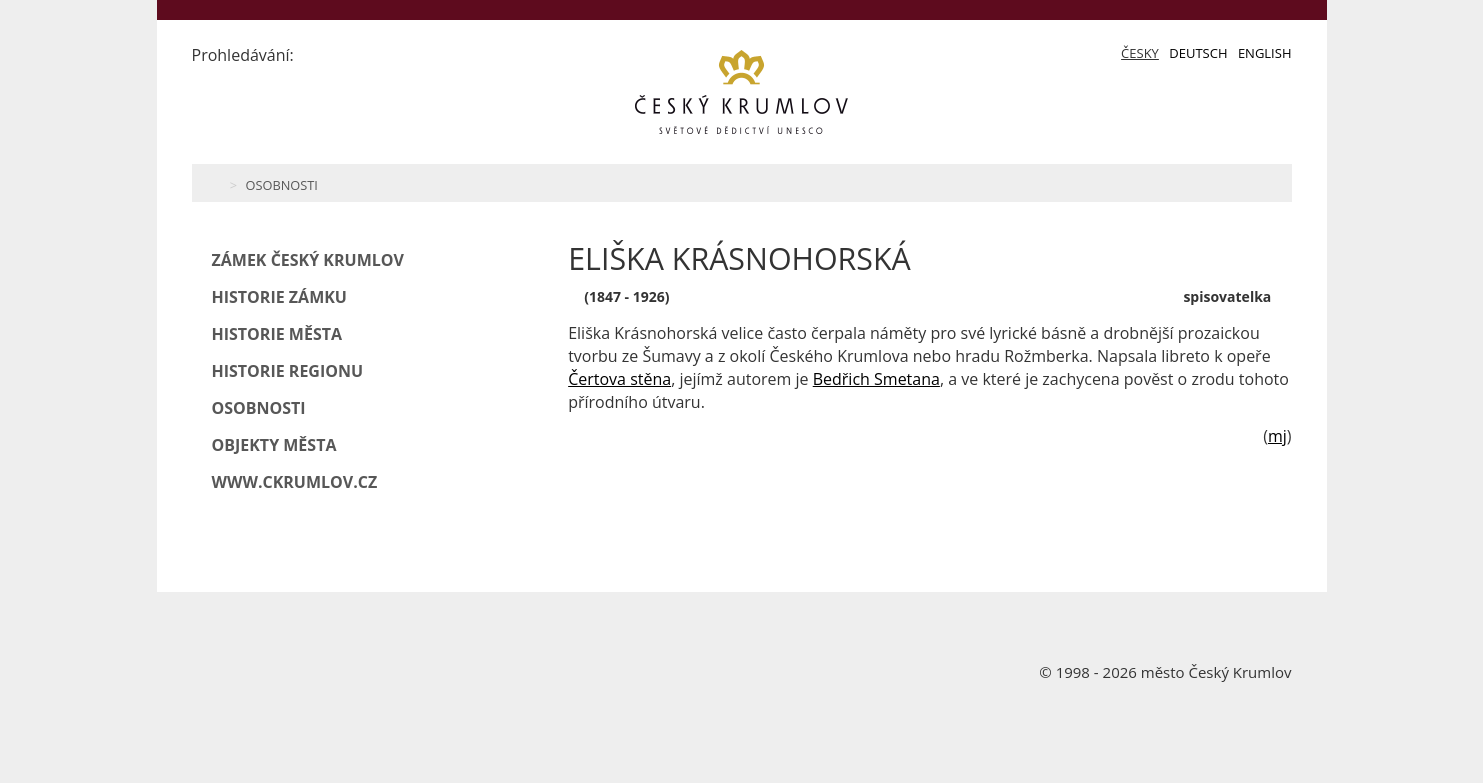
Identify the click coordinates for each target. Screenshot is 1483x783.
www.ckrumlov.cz (295, 482)
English (1265, 53)
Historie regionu (288, 371)
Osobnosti (281, 185)
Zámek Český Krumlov (308, 260)
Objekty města (274, 445)
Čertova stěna (619, 379)
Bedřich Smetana (876, 379)
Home (214, 183)
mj (1277, 436)
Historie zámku (279, 297)
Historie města (277, 334)
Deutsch (1198, 53)
